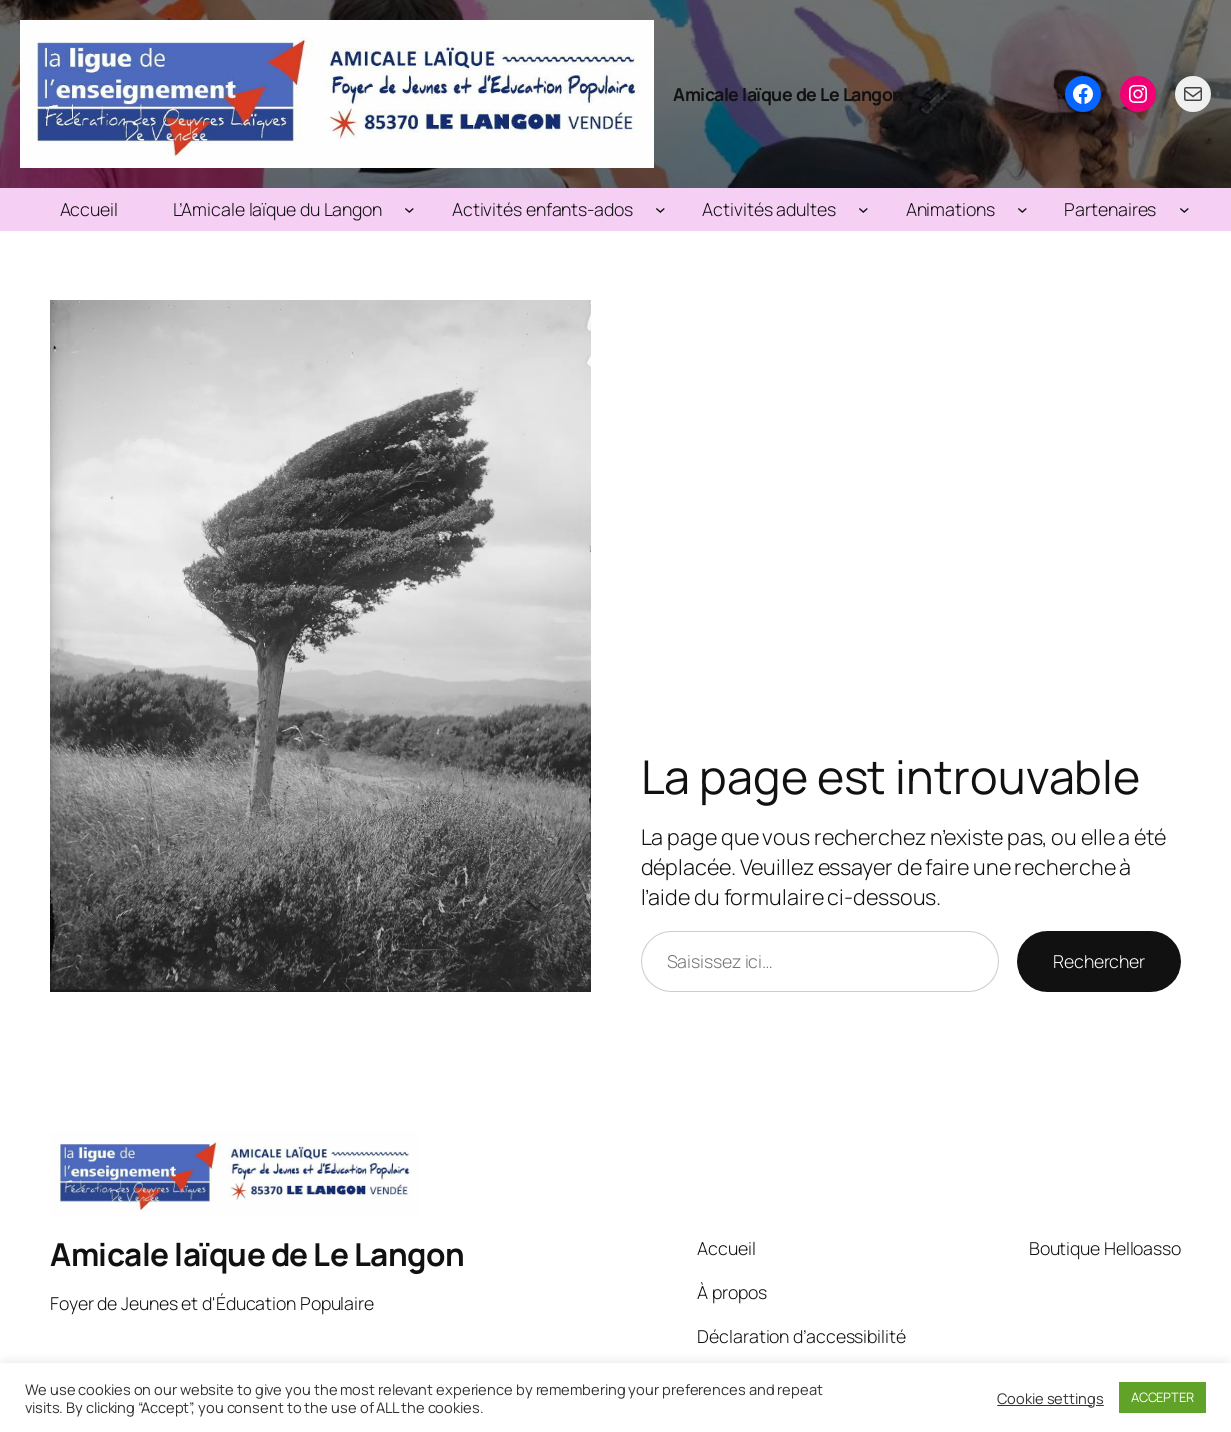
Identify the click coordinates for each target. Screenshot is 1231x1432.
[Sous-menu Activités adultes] (863, 209)
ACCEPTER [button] (1162, 1397)
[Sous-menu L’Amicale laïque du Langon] (409, 209)
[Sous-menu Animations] (1022, 209)
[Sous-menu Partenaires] (1184, 209)
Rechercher (1099, 961)
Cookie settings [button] (1050, 1398)
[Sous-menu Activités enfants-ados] (660, 209)
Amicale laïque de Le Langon (788, 94)
